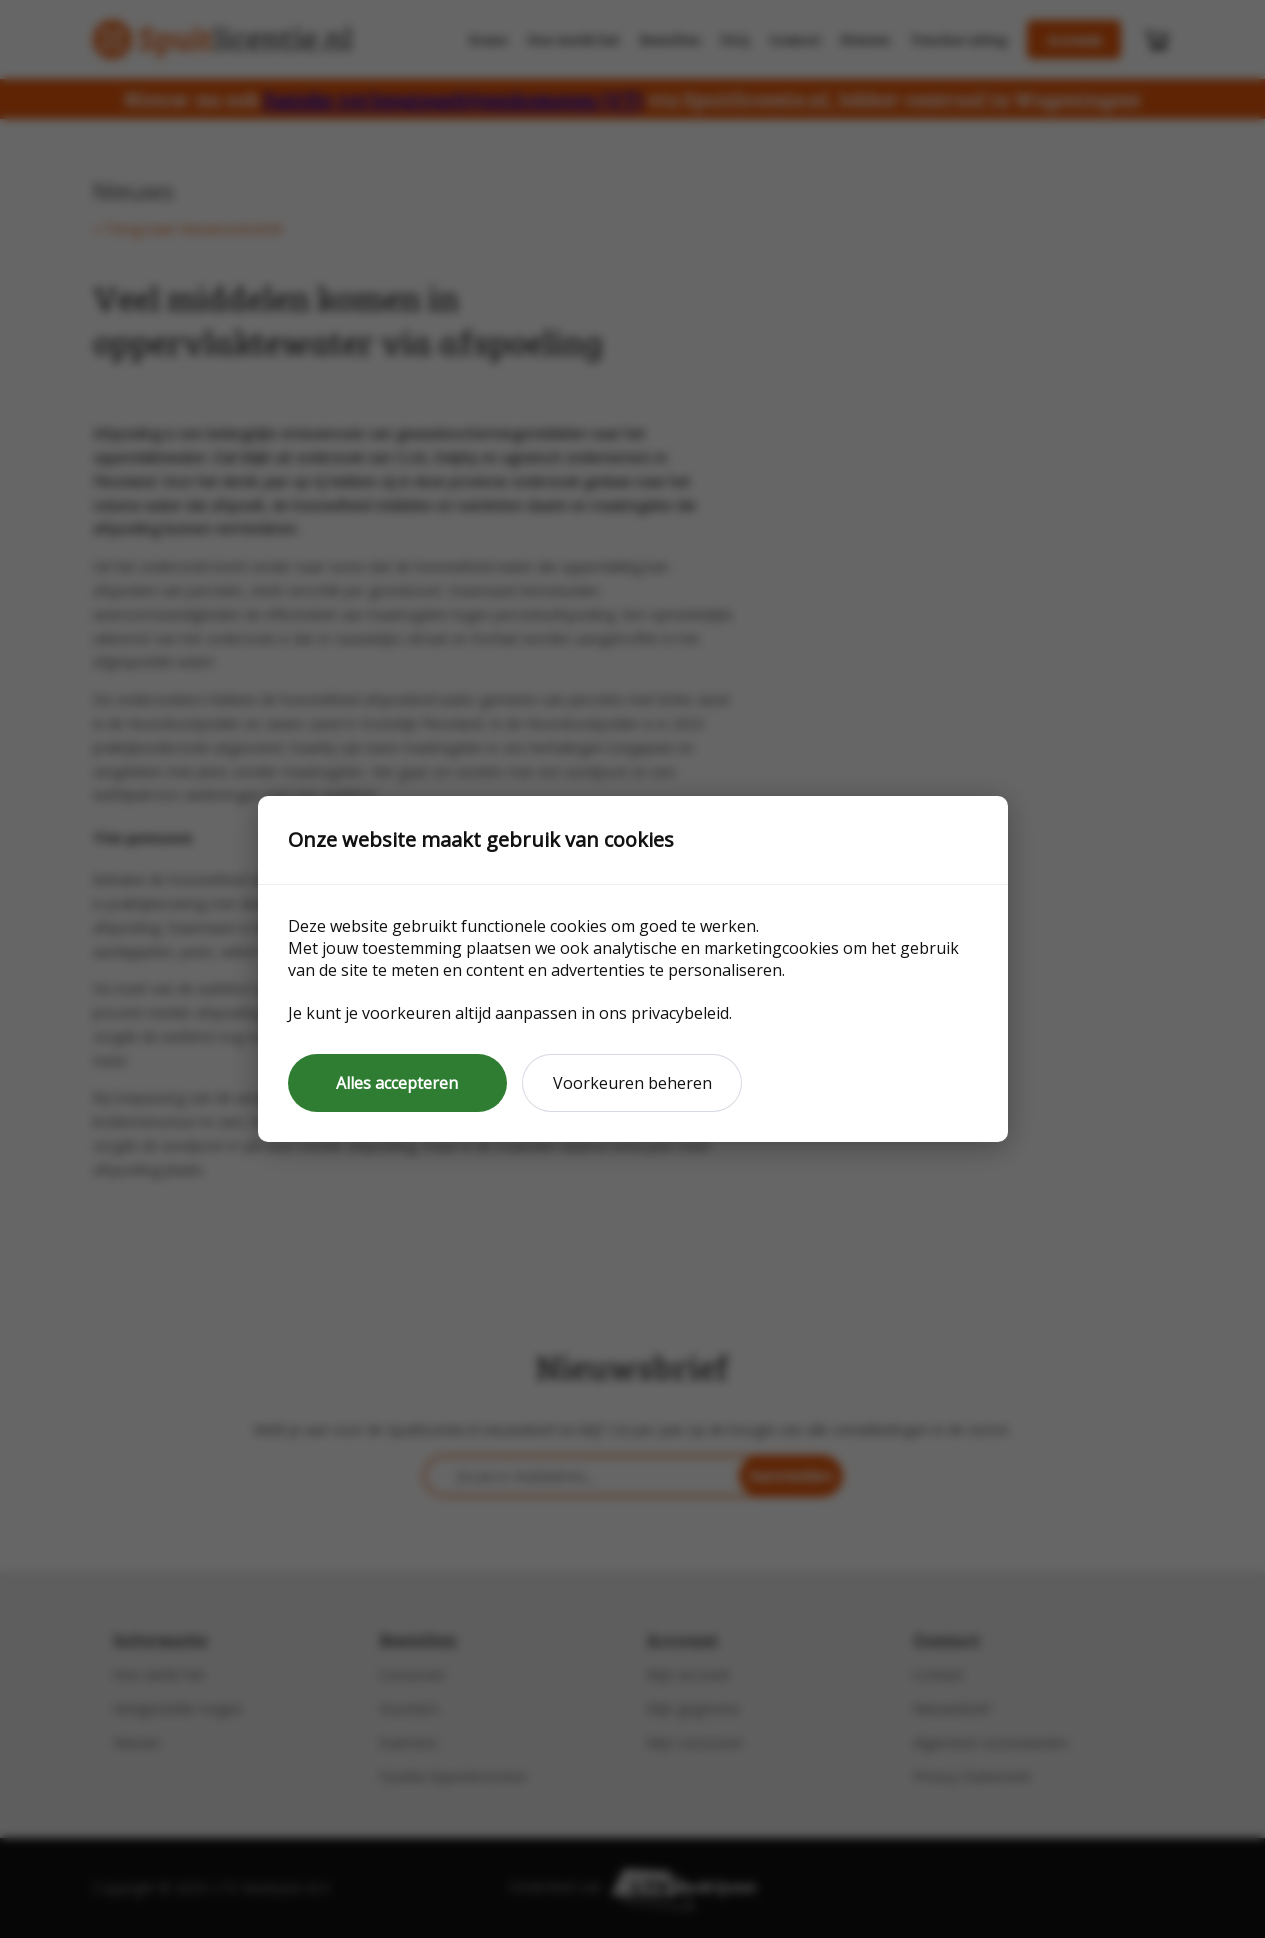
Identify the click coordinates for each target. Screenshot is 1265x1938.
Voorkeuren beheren (632, 1083)
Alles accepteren (397, 1083)
